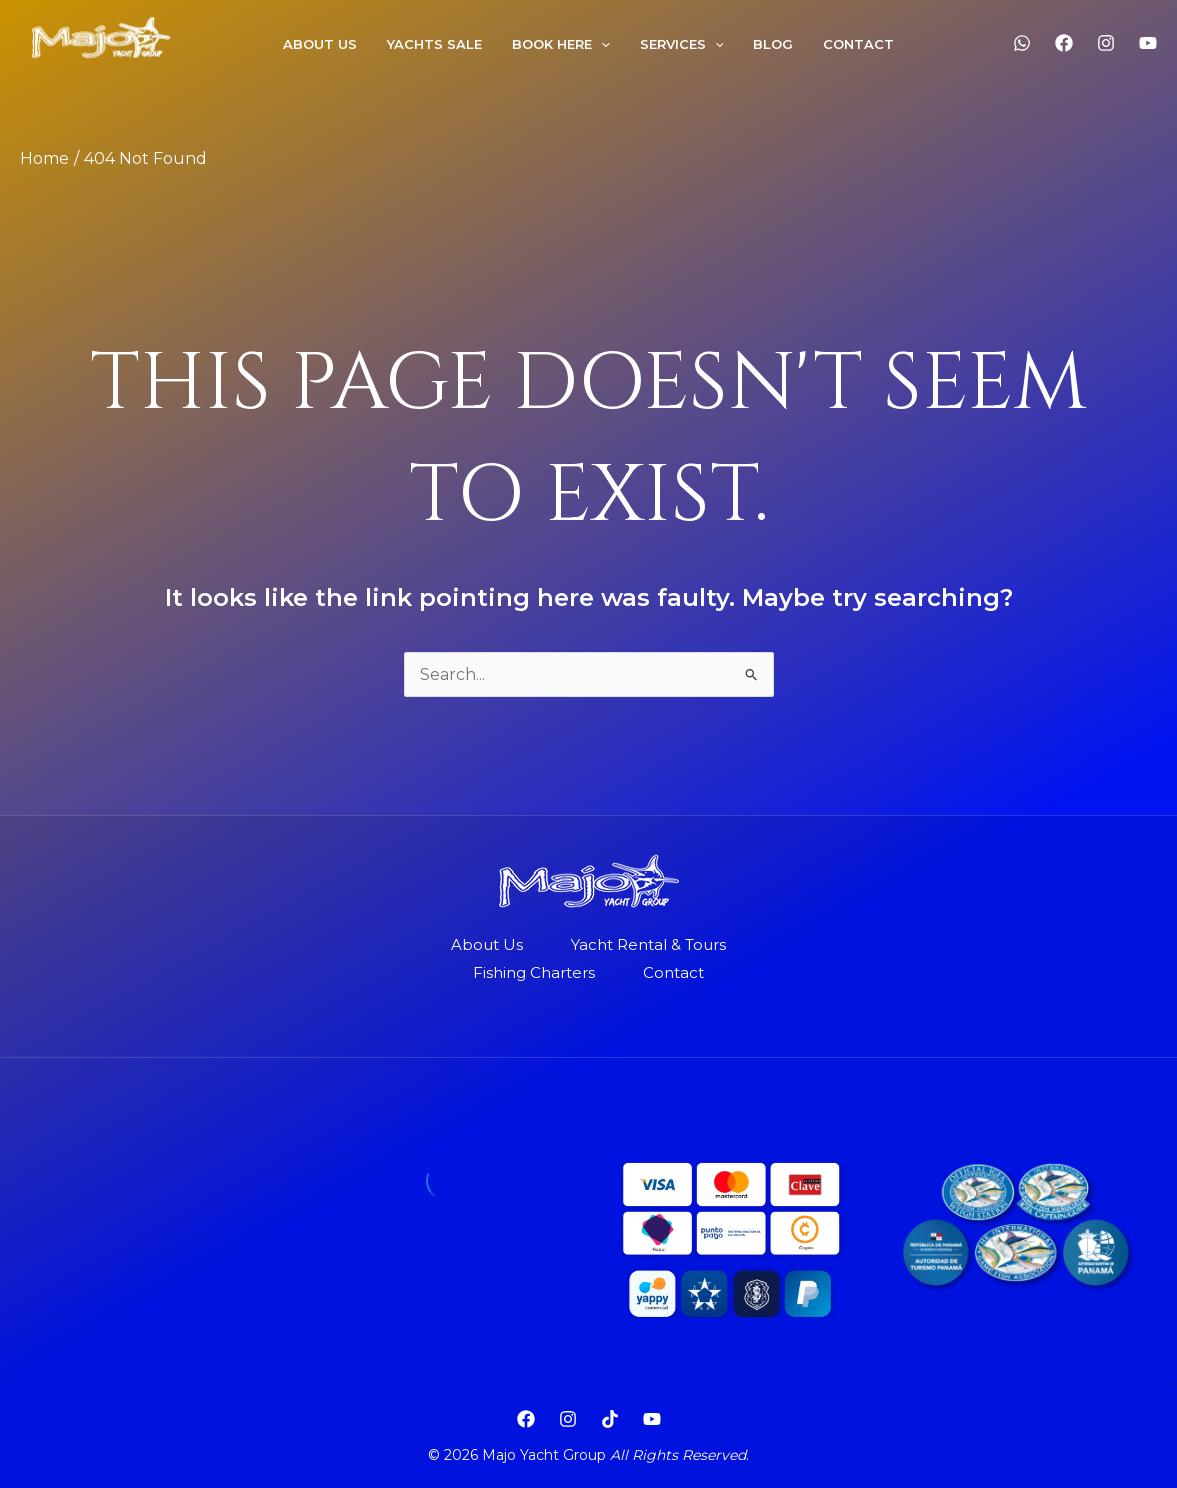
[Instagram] (1106, 43)
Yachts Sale (434, 44)
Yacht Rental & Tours (648, 944)
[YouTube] (1148, 43)
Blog (773, 44)
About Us (487, 944)
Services (682, 44)
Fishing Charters (534, 972)
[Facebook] (1064, 43)
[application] (601, 44)
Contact (858, 44)
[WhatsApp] (1022, 43)
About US (320, 44)
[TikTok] (610, 1419)
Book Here (561, 44)
